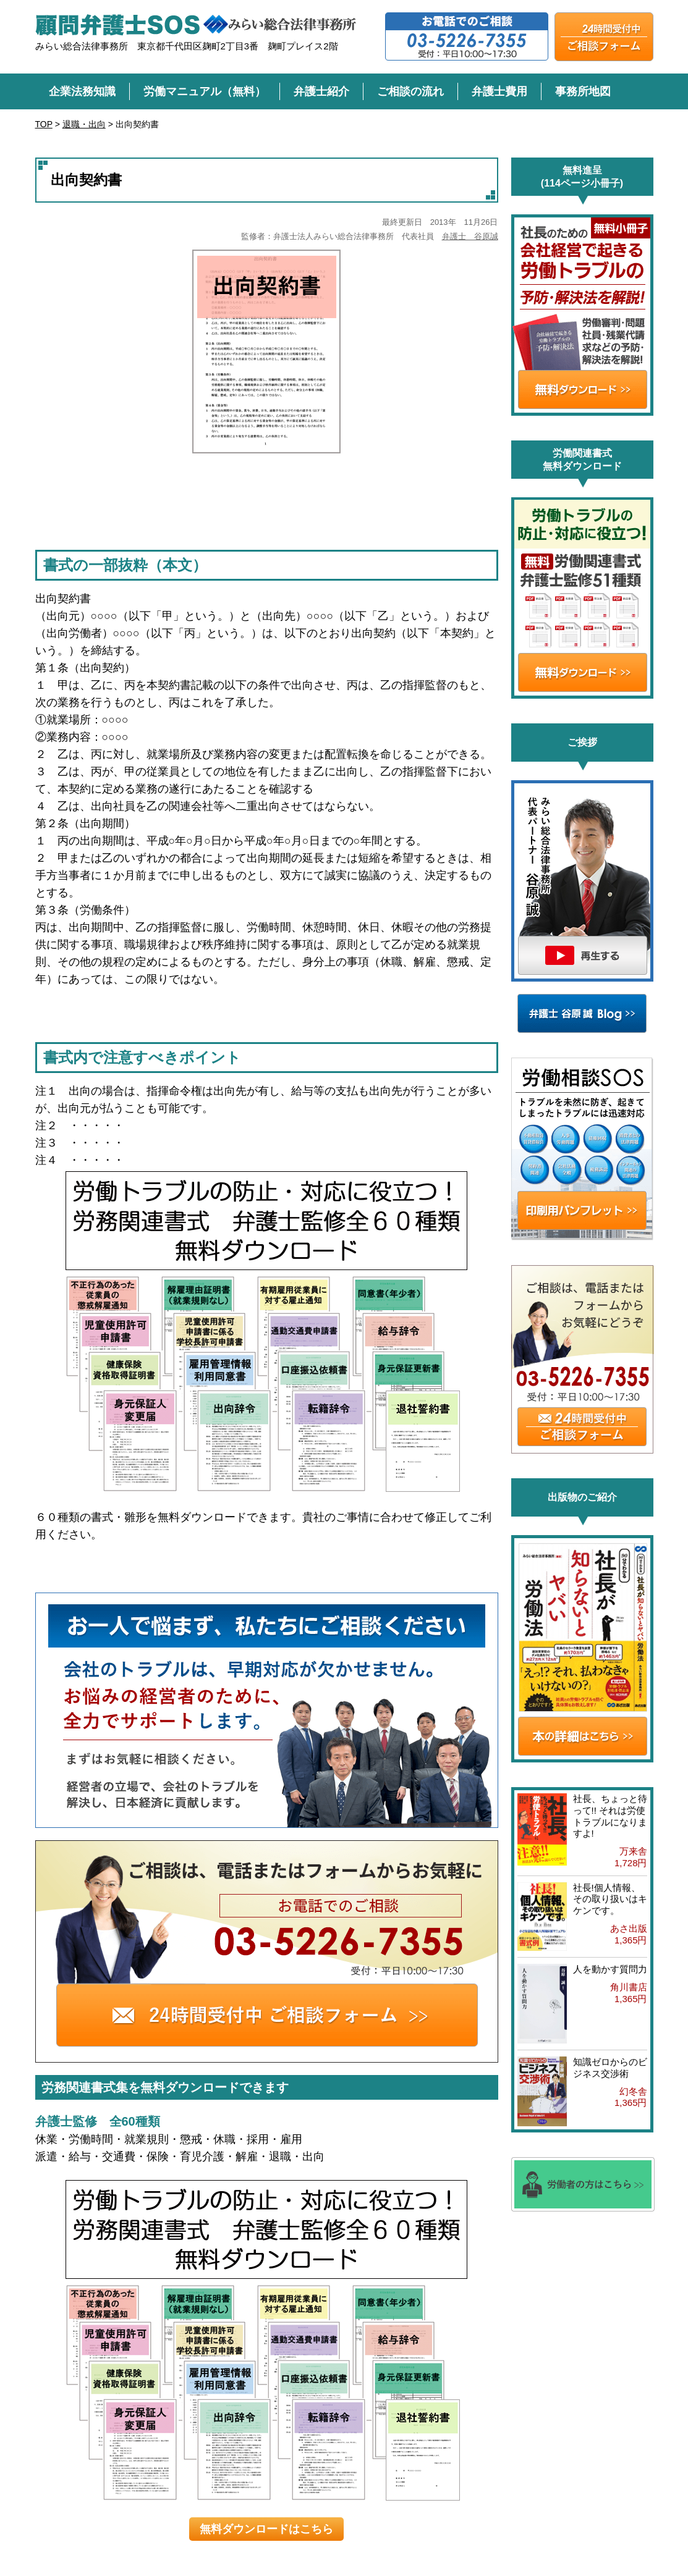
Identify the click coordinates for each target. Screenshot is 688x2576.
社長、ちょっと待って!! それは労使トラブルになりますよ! (610, 1815)
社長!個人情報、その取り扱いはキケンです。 (610, 1899)
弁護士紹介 (321, 91)
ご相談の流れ (410, 91)
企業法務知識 (82, 91)
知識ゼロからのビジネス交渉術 (610, 2067)
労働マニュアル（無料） (204, 91)
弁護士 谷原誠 (470, 236)
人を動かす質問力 (610, 1969)
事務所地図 (583, 91)
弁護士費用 (499, 91)
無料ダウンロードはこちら (266, 2529)
